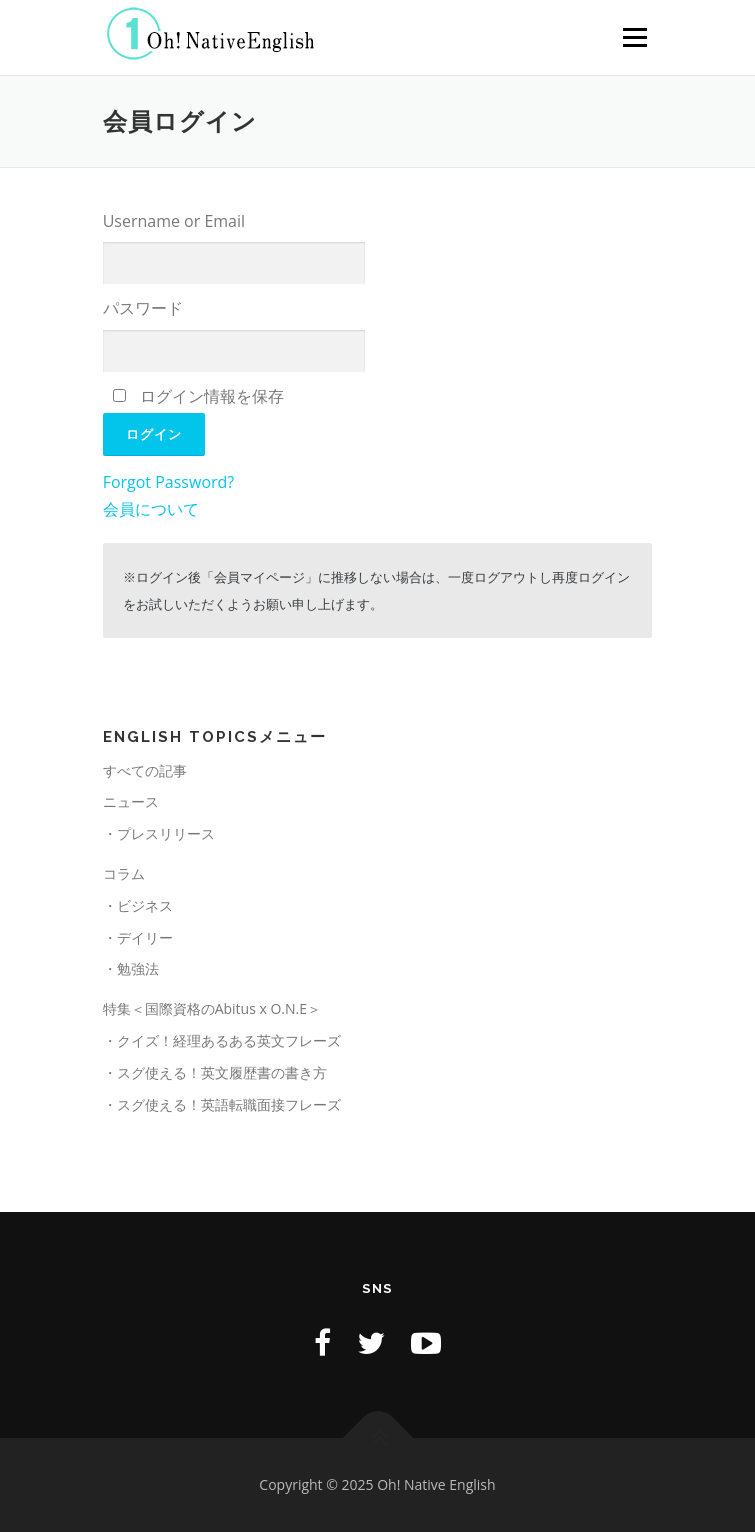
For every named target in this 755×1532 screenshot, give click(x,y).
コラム (124, 873)
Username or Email (174, 221)
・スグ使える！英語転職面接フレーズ (222, 1104)
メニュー (634, 37)
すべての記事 (145, 770)
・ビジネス (138, 905)
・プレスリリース (159, 833)
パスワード (143, 308)
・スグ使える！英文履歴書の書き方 (215, 1072)
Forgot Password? (169, 482)
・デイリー (138, 937)
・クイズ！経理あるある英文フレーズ (222, 1040)
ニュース (131, 801)
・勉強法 (131, 968)
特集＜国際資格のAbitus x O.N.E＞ (212, 1008)
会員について (151, 509)
